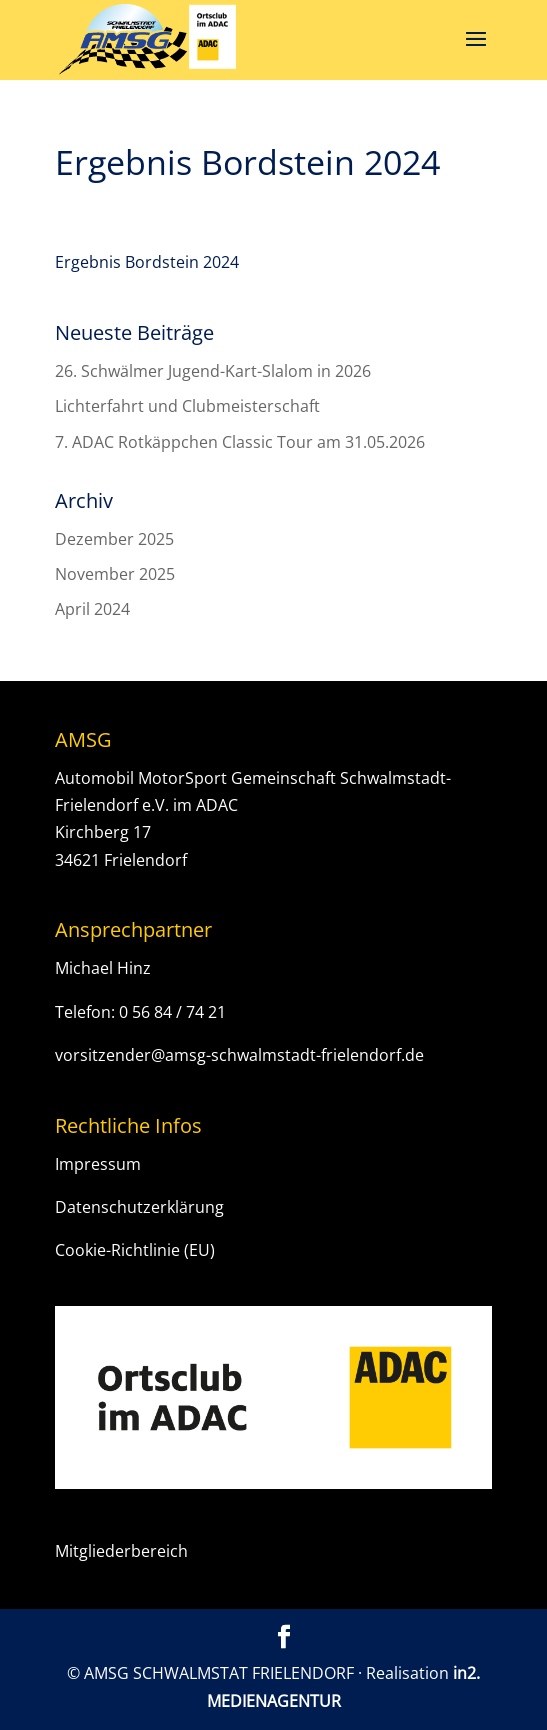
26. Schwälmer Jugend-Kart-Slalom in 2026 (213, 371)
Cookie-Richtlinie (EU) (135, 1250)
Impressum (98, 1164)
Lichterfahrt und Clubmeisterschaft (187, 406)
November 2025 (115, 574)
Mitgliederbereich (121, 1551)
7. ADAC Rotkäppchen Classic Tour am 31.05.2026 (240, 442)
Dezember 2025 (114, 539)
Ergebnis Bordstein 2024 (147, 262)
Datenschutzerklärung (139, 1207)
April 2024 (92, 609)
